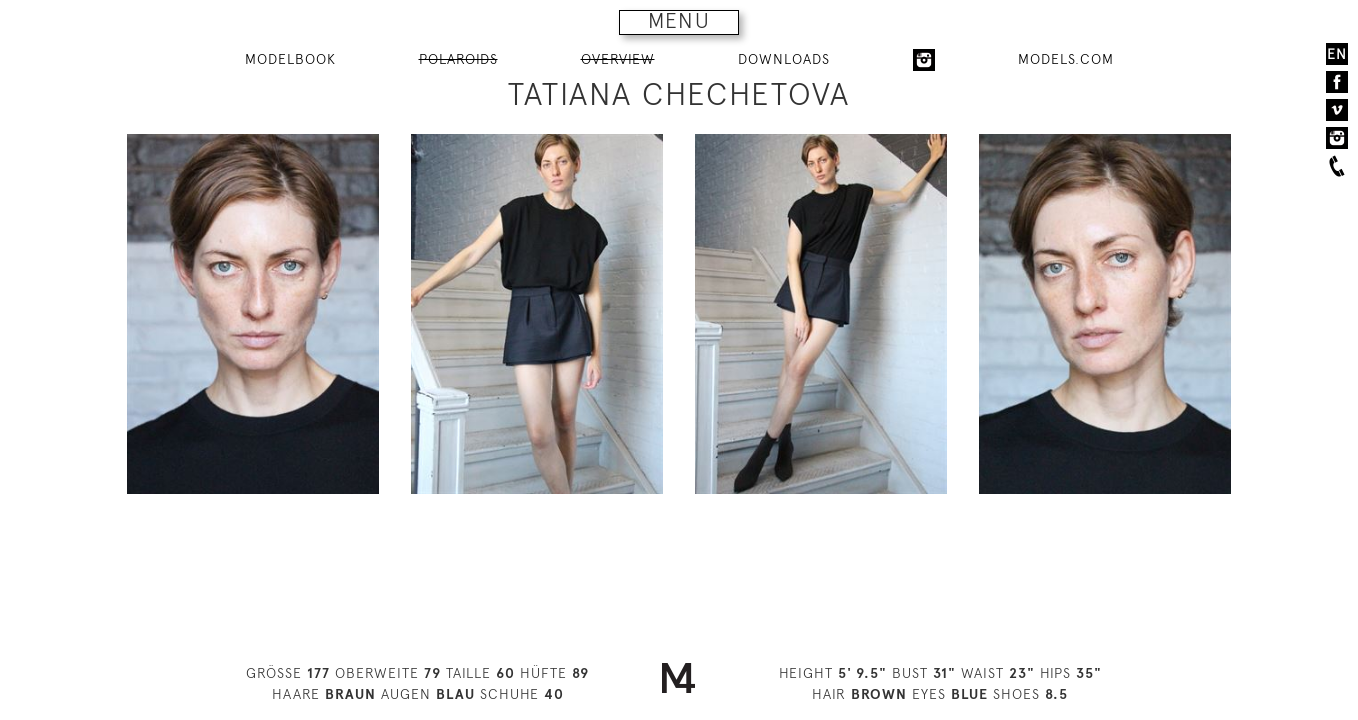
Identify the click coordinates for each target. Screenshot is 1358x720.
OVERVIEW (618, 59)
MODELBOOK (290, 59)
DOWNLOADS (784, 59)
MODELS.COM (1066, 59)
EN (1337, 54)
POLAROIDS (458, 59)
